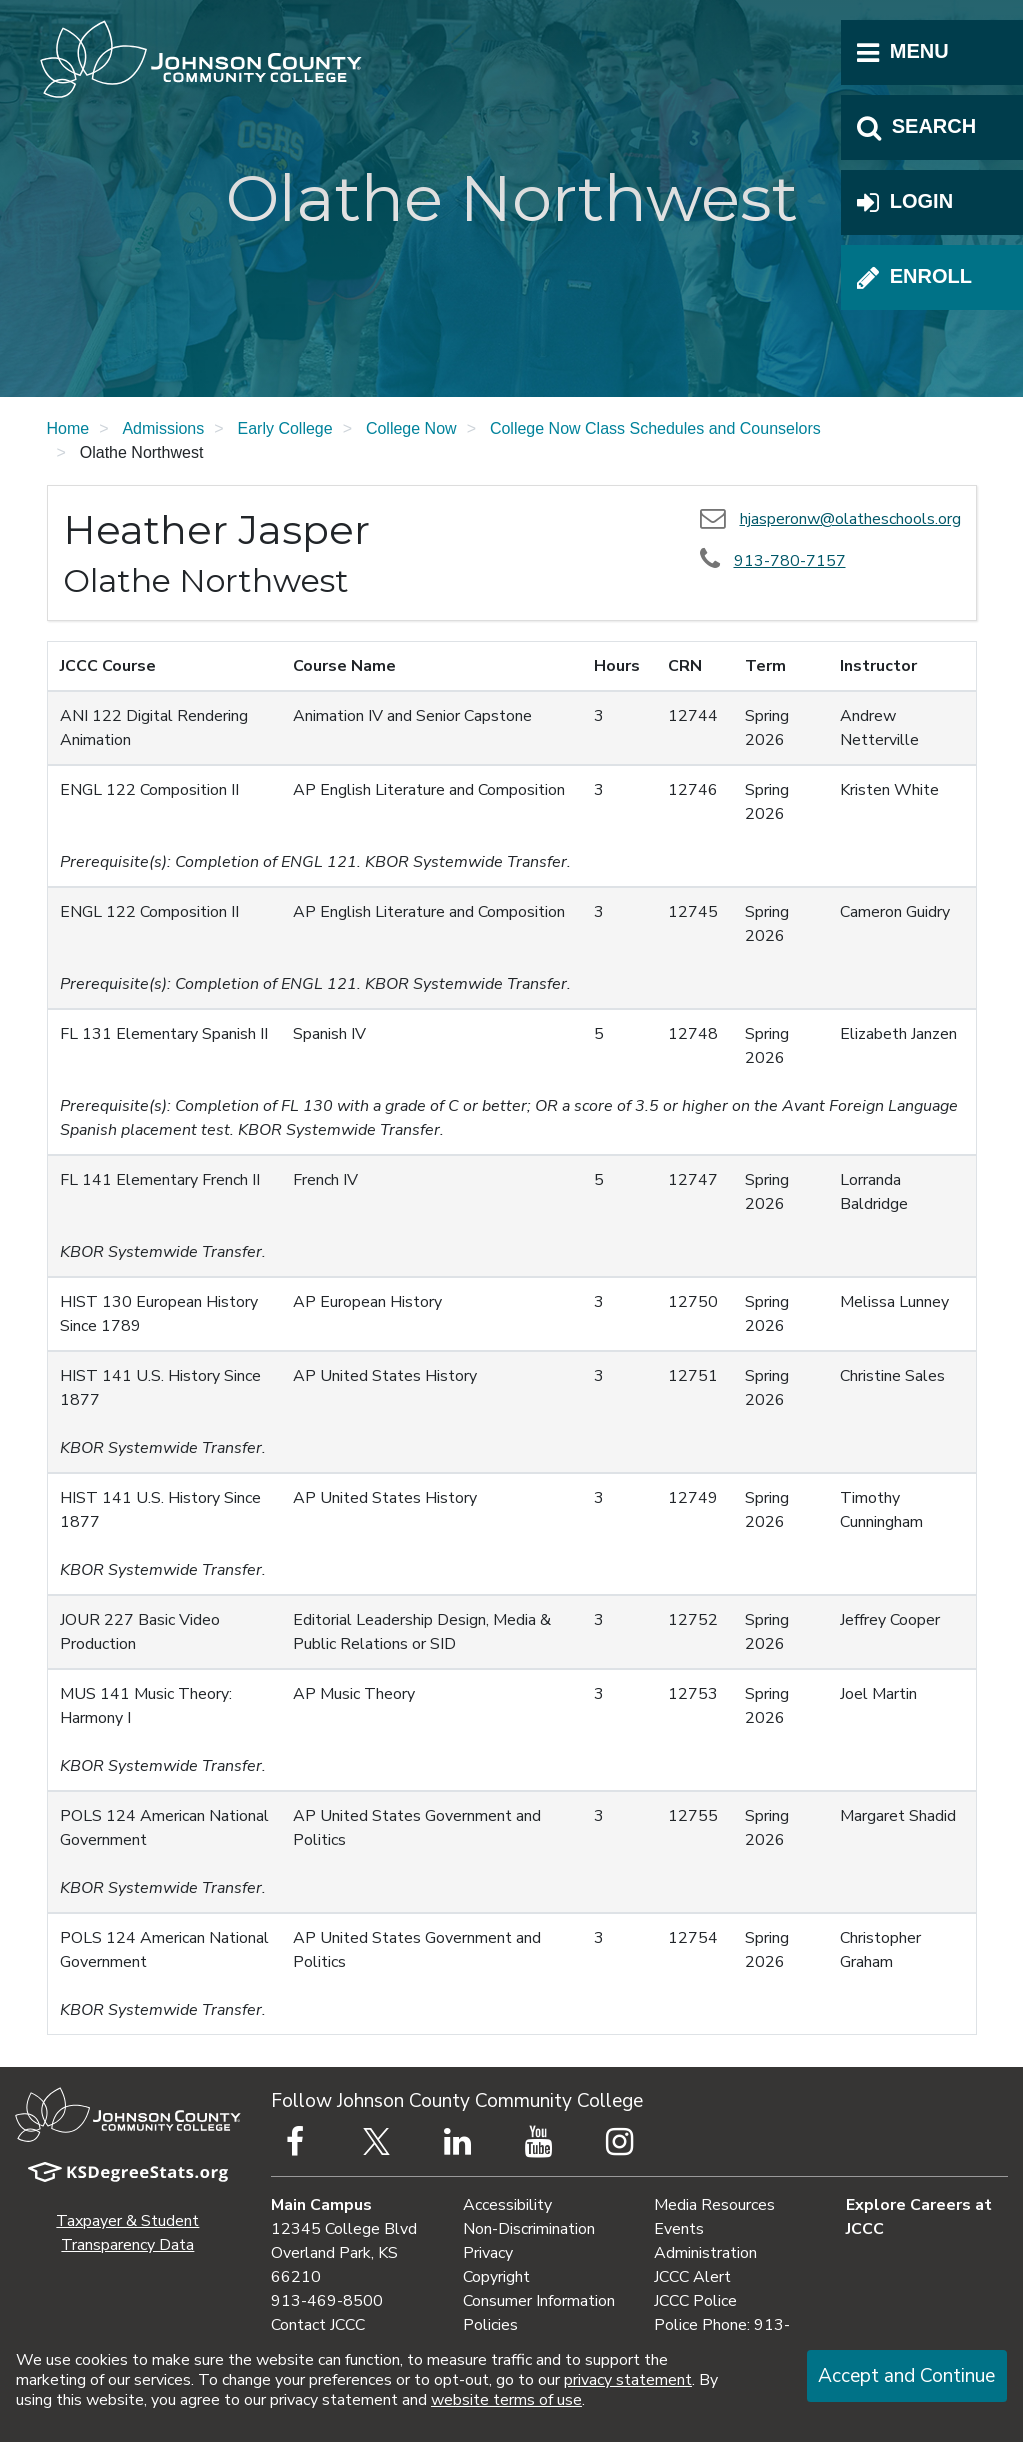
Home (68, 428)
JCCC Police (695, 2301)
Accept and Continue (906, 2376)
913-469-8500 (327, 2301)
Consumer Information (539, 2301)
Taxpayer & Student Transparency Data (127, 2233)
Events (679, 2229)
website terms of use (506, 2400)
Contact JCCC (318, 2325)
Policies (490, 2325)
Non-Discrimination (529, 2229)
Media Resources (714, 2205)
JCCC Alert (692, 2277)
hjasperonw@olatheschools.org (850, 519)
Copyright (496, 2277)
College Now (411, 428)
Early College (285, 428)
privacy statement (628, 2380)
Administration (705, 2253)
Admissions (163, 428)
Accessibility (507, 2205)
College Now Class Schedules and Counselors (655, 428)
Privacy (488, 2253)
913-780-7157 (790, 561)
